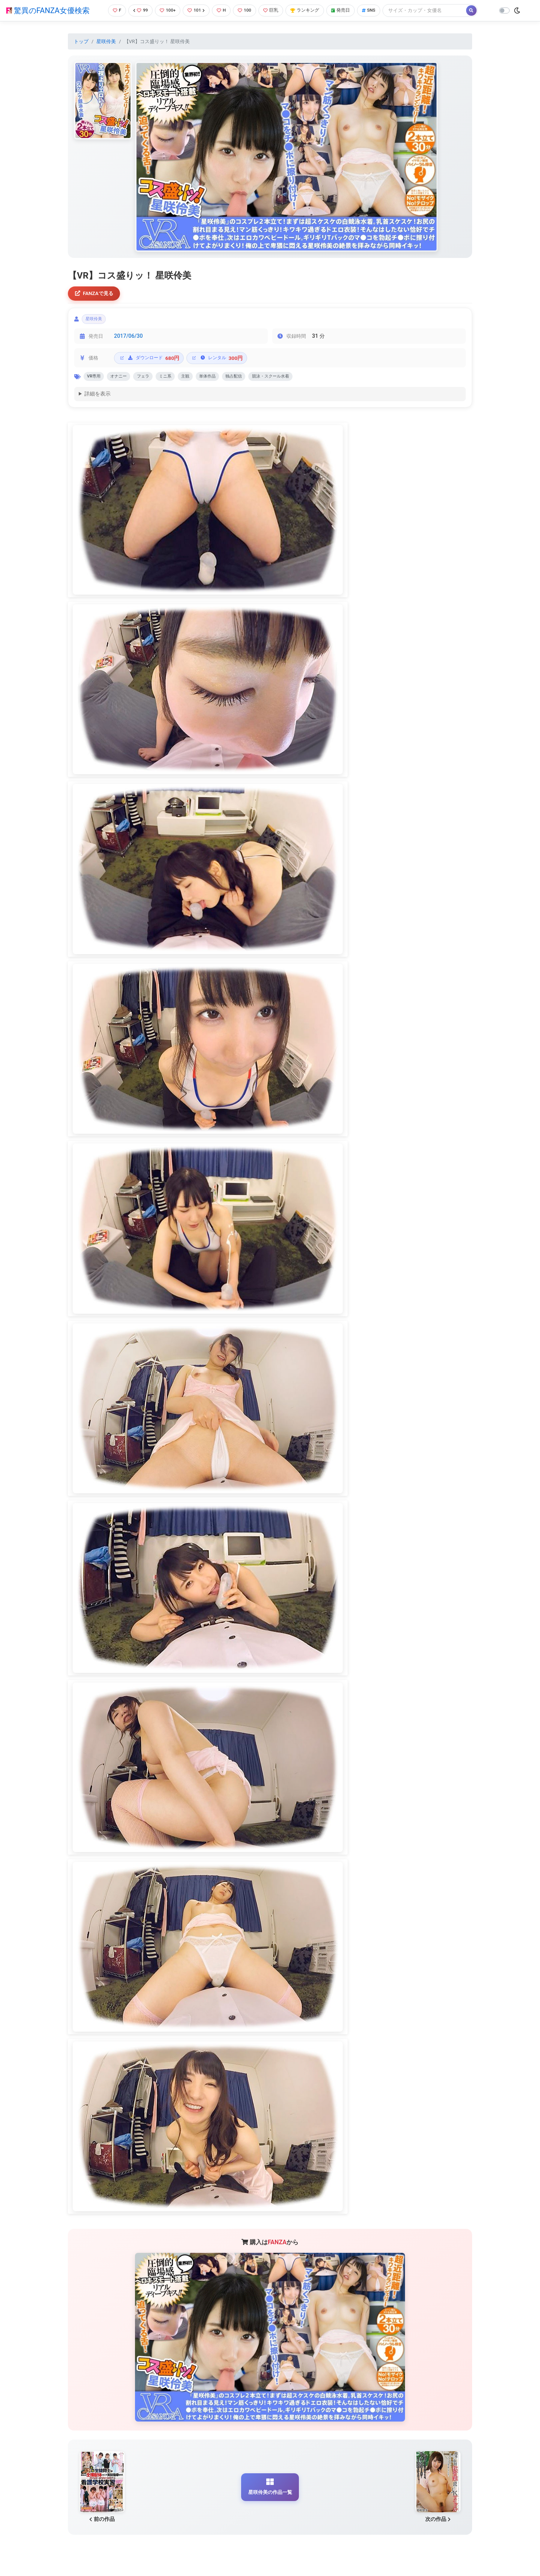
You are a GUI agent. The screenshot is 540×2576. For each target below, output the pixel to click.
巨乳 (273, 10)
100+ (166, 10)
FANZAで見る (95, 294)
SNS (376, 10)
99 (138, 10)
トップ (81, 41)
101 (195, 10)
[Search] (433, 10)
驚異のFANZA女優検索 (48, 10)
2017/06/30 (128, 339)
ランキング (308, 10)
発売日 (346, 10)
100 (245, 10)
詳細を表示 (97, 399)
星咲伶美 (106, 41)
